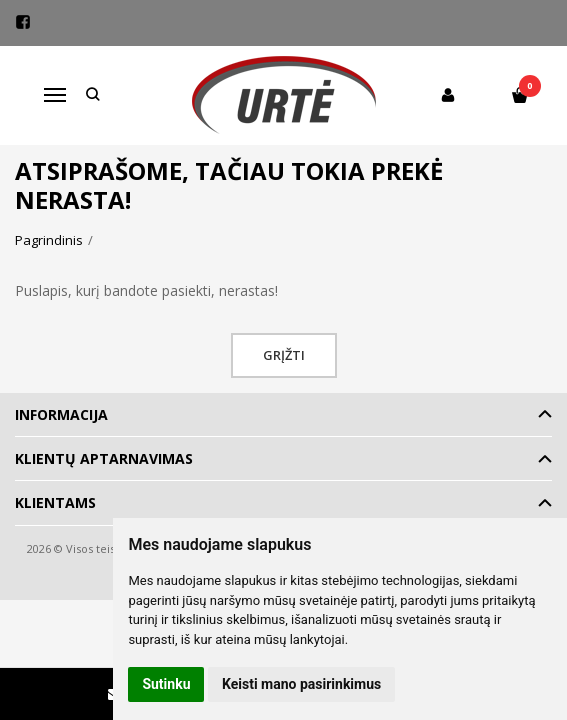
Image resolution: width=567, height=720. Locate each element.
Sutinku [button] (166, 684)
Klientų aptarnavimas (104, 458)
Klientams (55, 502)
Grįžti (284, 355)
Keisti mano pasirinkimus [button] (301, 684)
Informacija (61, 414)
